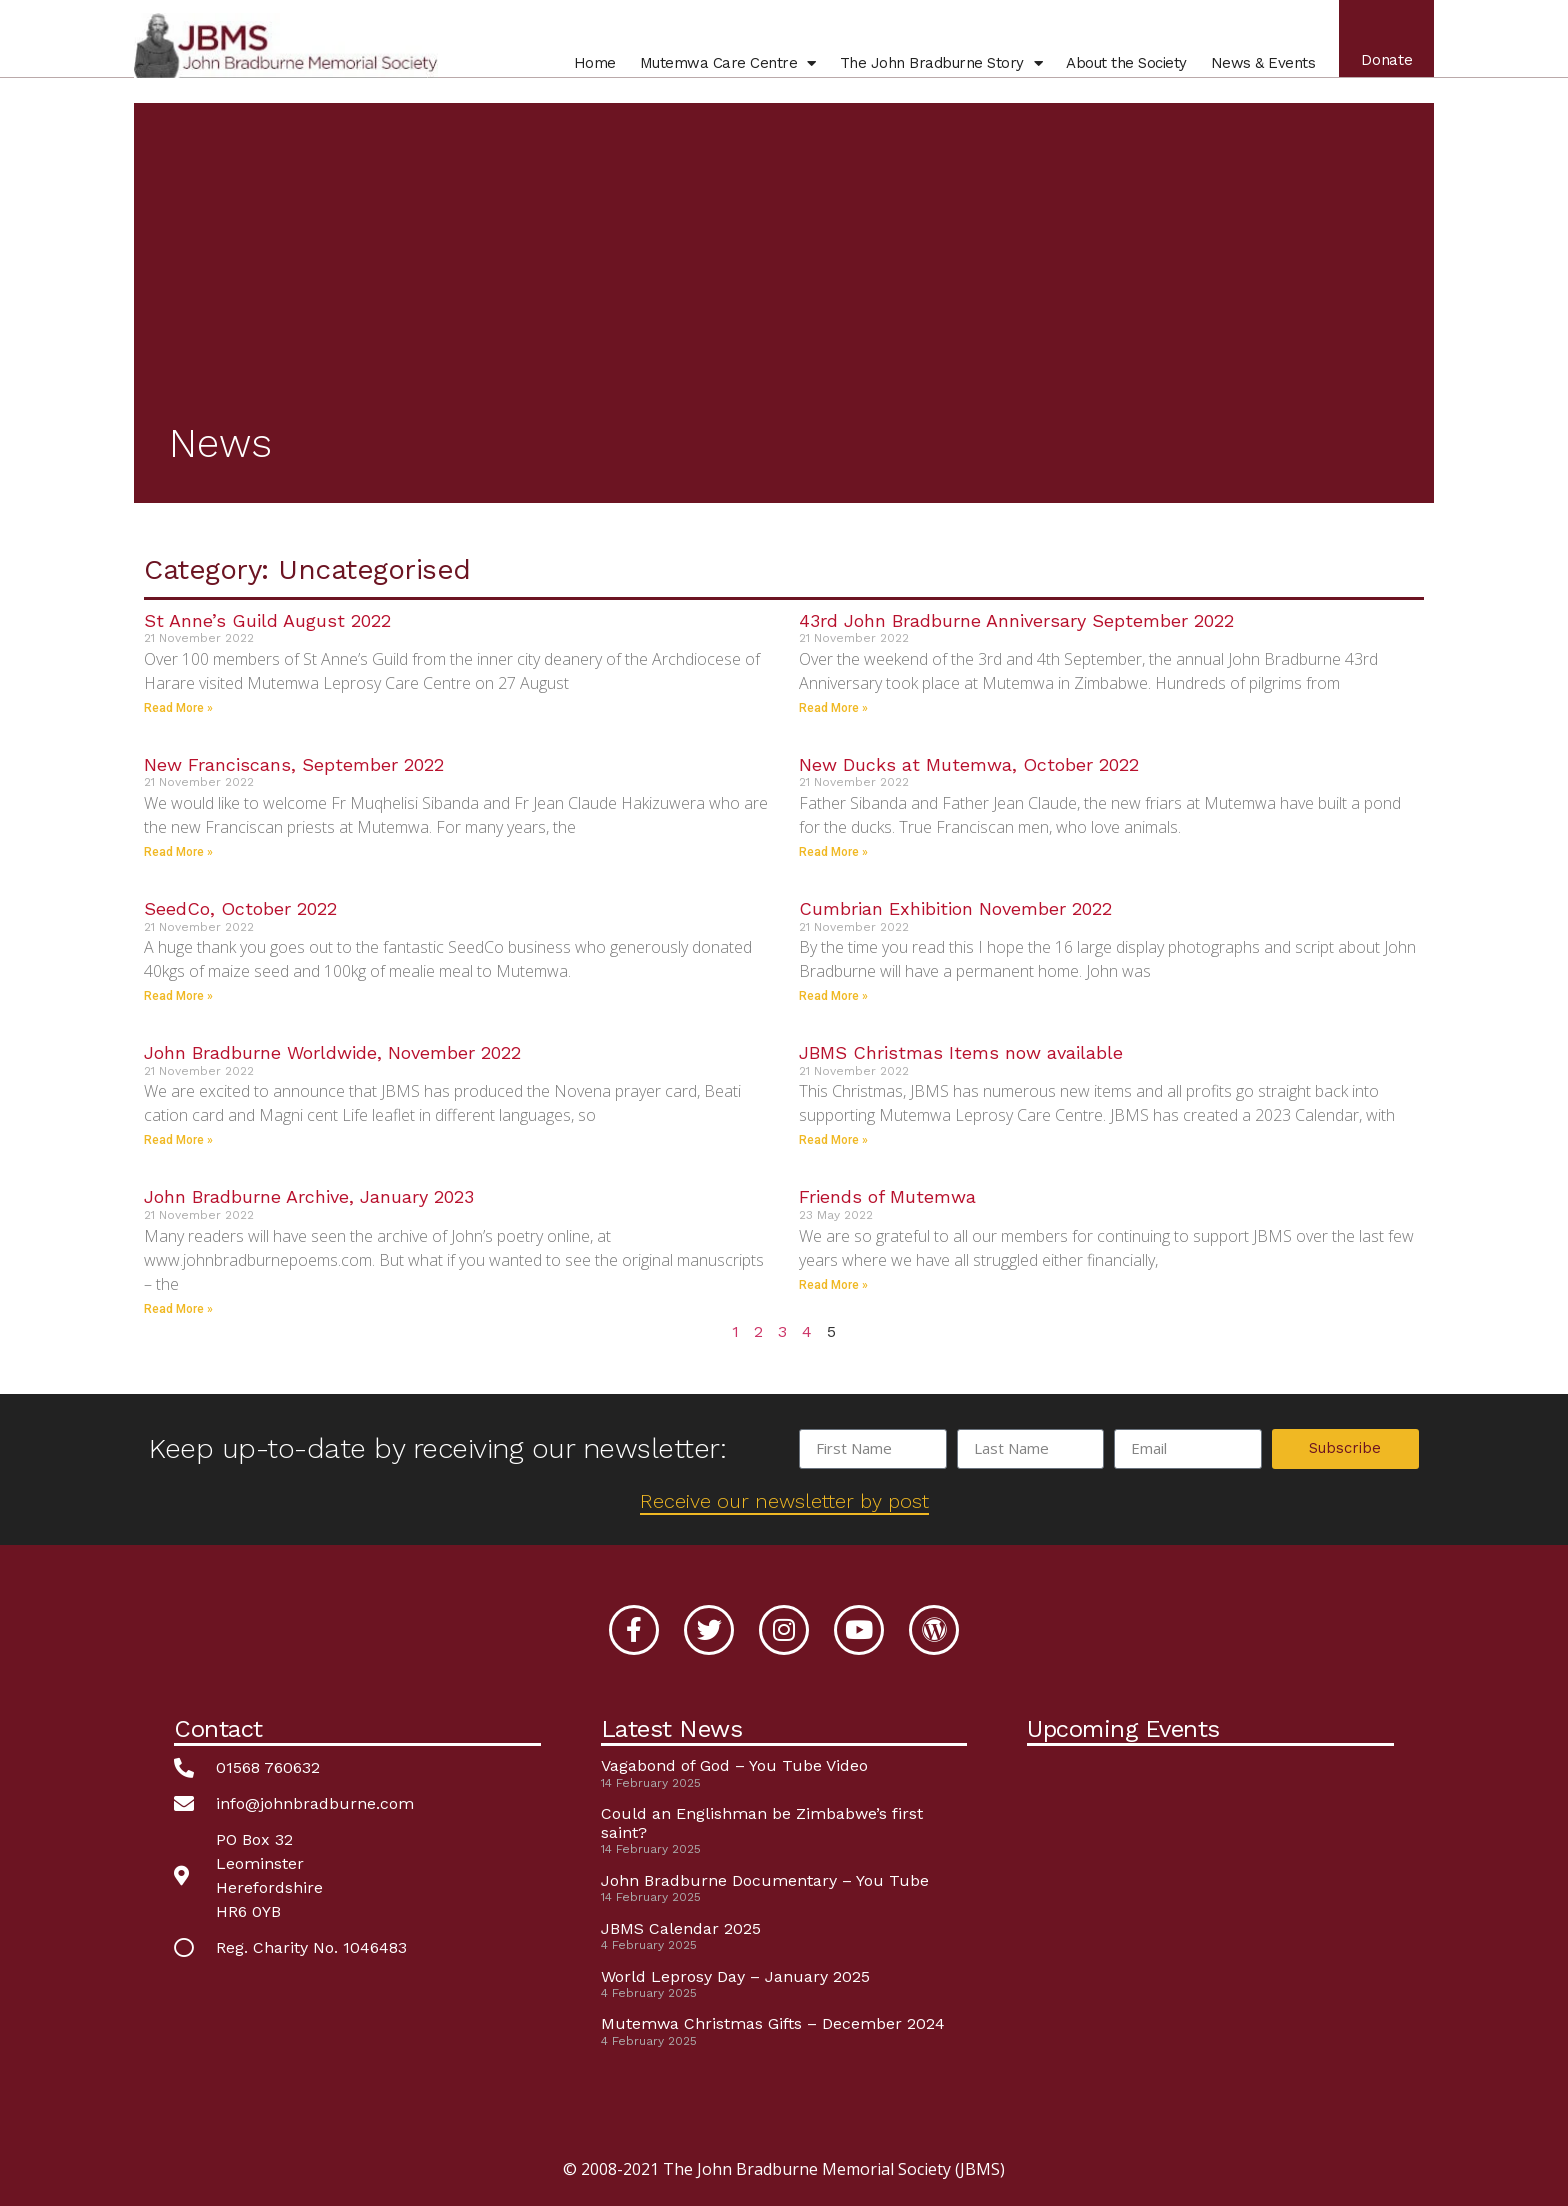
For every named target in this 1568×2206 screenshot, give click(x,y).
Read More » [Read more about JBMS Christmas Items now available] (833, 1140)
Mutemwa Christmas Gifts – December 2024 (773, 2023)
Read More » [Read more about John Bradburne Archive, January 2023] (178, 1309)
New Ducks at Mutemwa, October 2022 (969, 764)
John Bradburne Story (936, 68)
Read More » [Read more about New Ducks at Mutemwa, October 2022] (833, 852)
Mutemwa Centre (723, 68)
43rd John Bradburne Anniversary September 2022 (1016, 620)
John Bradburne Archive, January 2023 (309, 1196)
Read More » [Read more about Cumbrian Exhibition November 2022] (833, 996)
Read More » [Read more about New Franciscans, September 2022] (178, 852)
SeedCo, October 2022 (240, 908)
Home (590, 68)
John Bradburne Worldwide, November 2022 (332, 1052)
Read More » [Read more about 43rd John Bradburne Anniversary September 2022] (833, 708)
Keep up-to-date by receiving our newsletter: (437, 1448)
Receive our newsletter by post (784, 1501)
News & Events (1258, 68)
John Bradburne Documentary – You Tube (765, 1880)
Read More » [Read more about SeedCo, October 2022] (178, 996)
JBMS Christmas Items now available (961, 1052)
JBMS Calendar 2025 (681, 1928)
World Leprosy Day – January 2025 (735, 1976)
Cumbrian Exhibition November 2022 (955, 908)
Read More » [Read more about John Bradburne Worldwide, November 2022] (178, 1140)
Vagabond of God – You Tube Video (734, 1765)
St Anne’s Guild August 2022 (267, 620)
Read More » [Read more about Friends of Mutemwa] (833, 1285)
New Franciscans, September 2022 (294, 764)
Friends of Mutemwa (887, 1196)
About (1122, 68)
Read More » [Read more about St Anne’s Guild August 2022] (178, 708)
